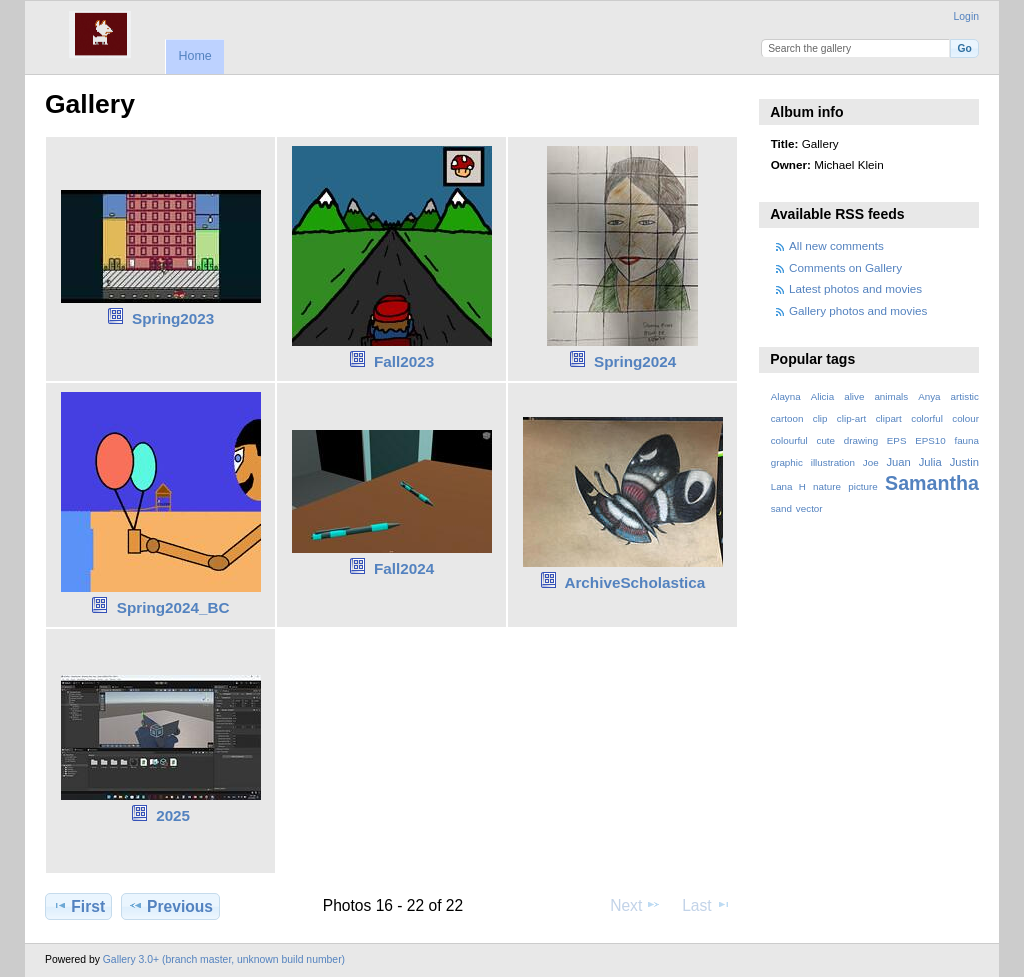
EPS (897, 440)
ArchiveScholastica (634, 582)
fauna (966, 440)
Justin (964, 462)
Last (706, 905)
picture (862, 486)
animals (891, 396)
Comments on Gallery (845, 267)
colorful (927, 418)
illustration (833, 462)
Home (194, 56)
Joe (871, 462)
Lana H (788, 486)
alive (854, 396)
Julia (930, 462)
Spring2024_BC (173, 607)
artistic (965, 396)
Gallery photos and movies (858, 310)
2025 (173, 815)
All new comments (836, 245)
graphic (787, 462)
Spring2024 (635, 361)
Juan (899, 462)
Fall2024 (404, 568)
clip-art (851, 418)
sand (781, 508)
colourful (789, 440)
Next (635, 905)
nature (827, 486)
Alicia (822, 396)
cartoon (787, 418)
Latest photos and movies (855, 288)
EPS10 (930, 440)
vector (809, 508)
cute (825, 440)
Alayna (786, 396)
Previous (170, 906)
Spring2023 (173, 318)
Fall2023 (404, 361)
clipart (889, 418)
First (78, 906)
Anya (929, 396)
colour (965, 418)
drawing (861, 440)
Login (966, 16)
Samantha (932, 483)
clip (820, 418)
